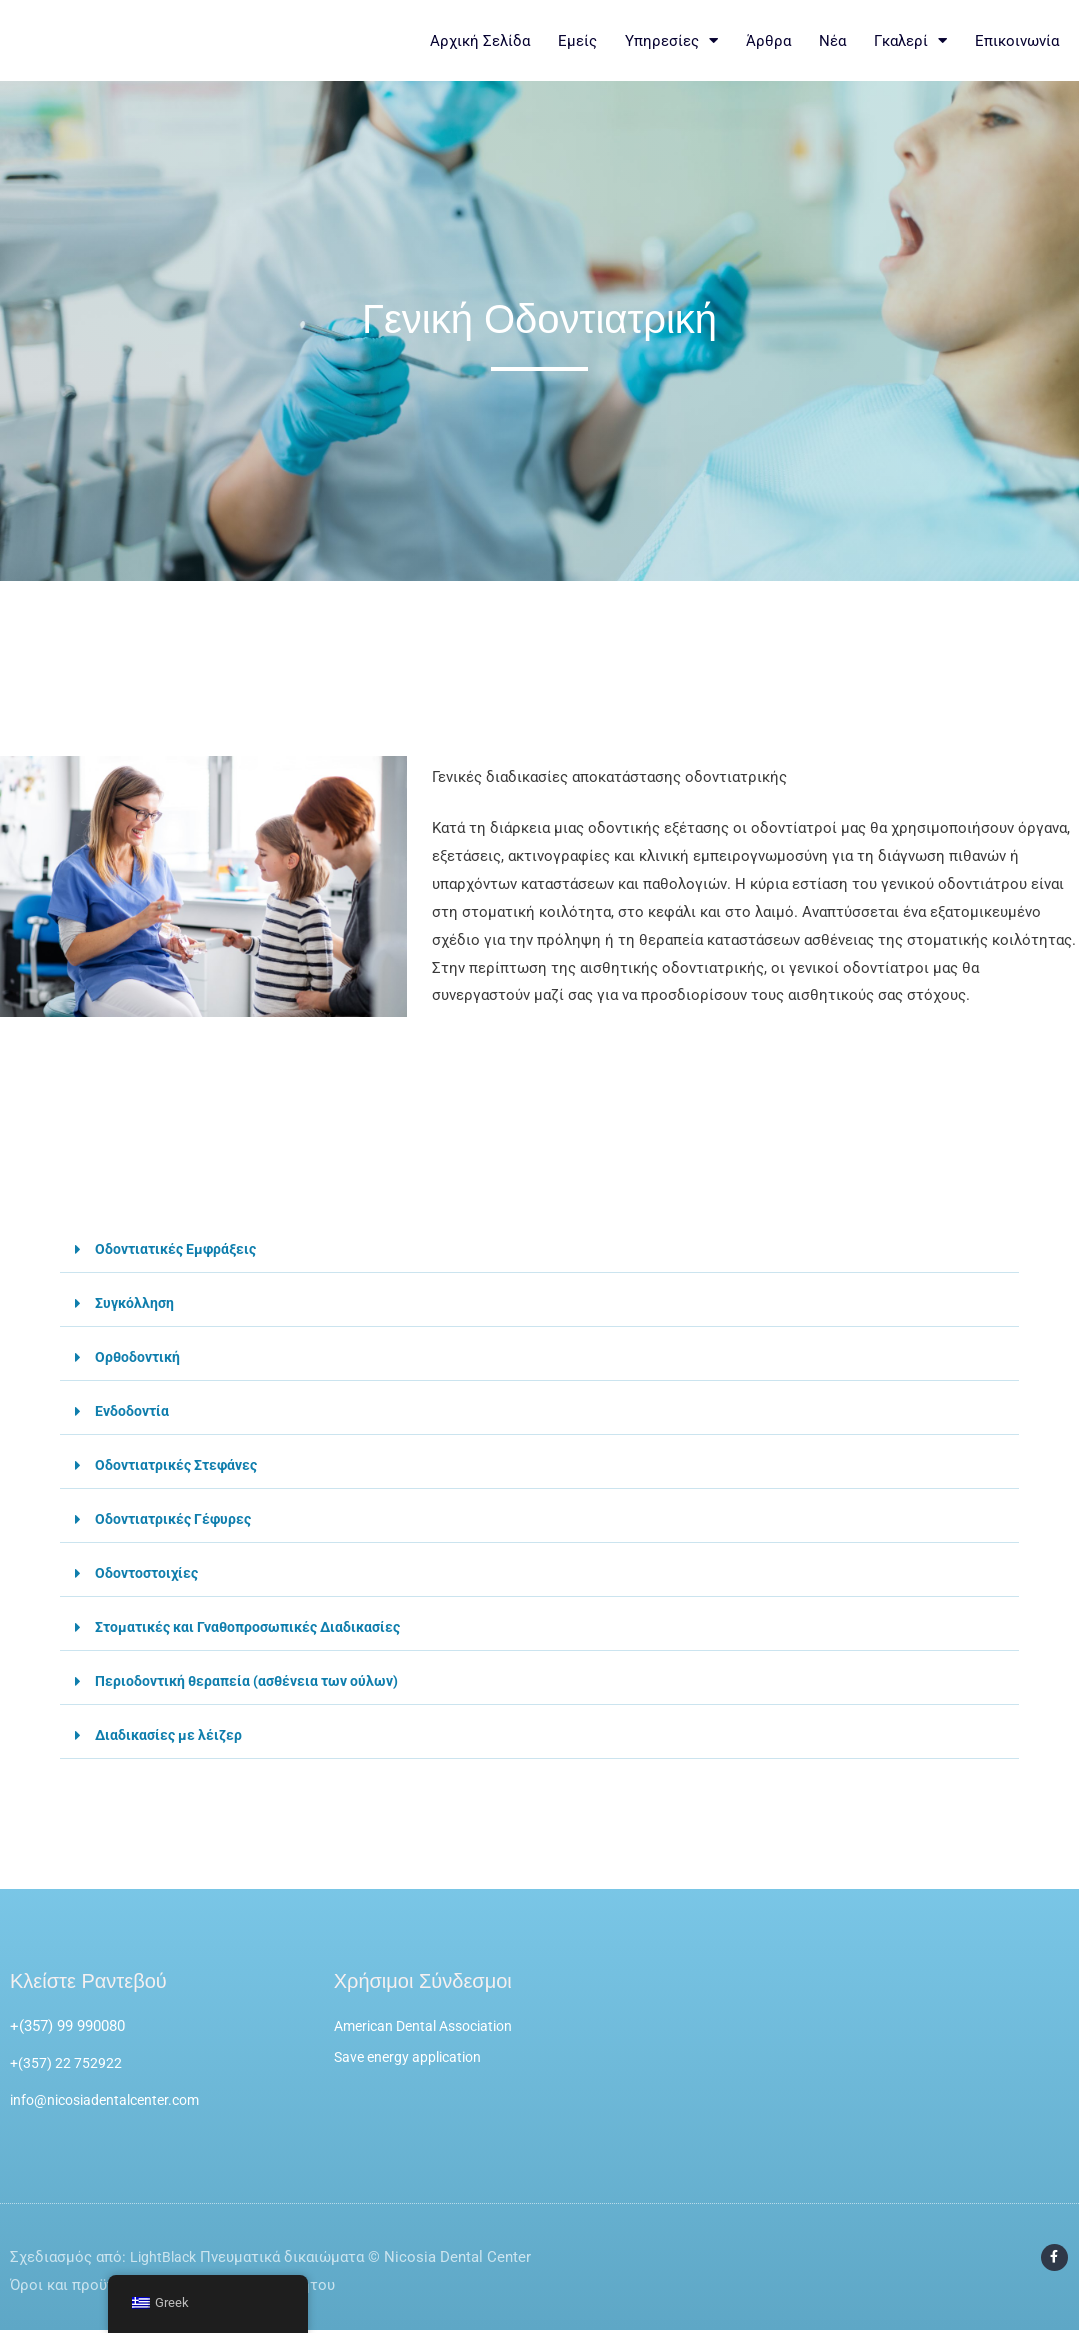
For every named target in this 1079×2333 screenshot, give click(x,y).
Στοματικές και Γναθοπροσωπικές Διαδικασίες (257, 1627)
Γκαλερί (910, 41)
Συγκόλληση (136, 1303)
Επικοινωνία (1017, 41)
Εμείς (577, 41)
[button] (539, 1250)
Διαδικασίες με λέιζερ (171, 1735)
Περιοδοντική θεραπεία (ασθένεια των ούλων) (254, 1681)
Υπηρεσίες (671, 41)
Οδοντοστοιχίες (149, 1573)
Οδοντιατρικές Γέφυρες (177, 1519)
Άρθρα (768, 41)
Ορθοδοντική (139, 1357)
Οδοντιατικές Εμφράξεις (180, 1249)
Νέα (832, 41)
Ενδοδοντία (133, 1411)
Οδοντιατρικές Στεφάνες (181, 1465)
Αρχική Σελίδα (480, 41)
